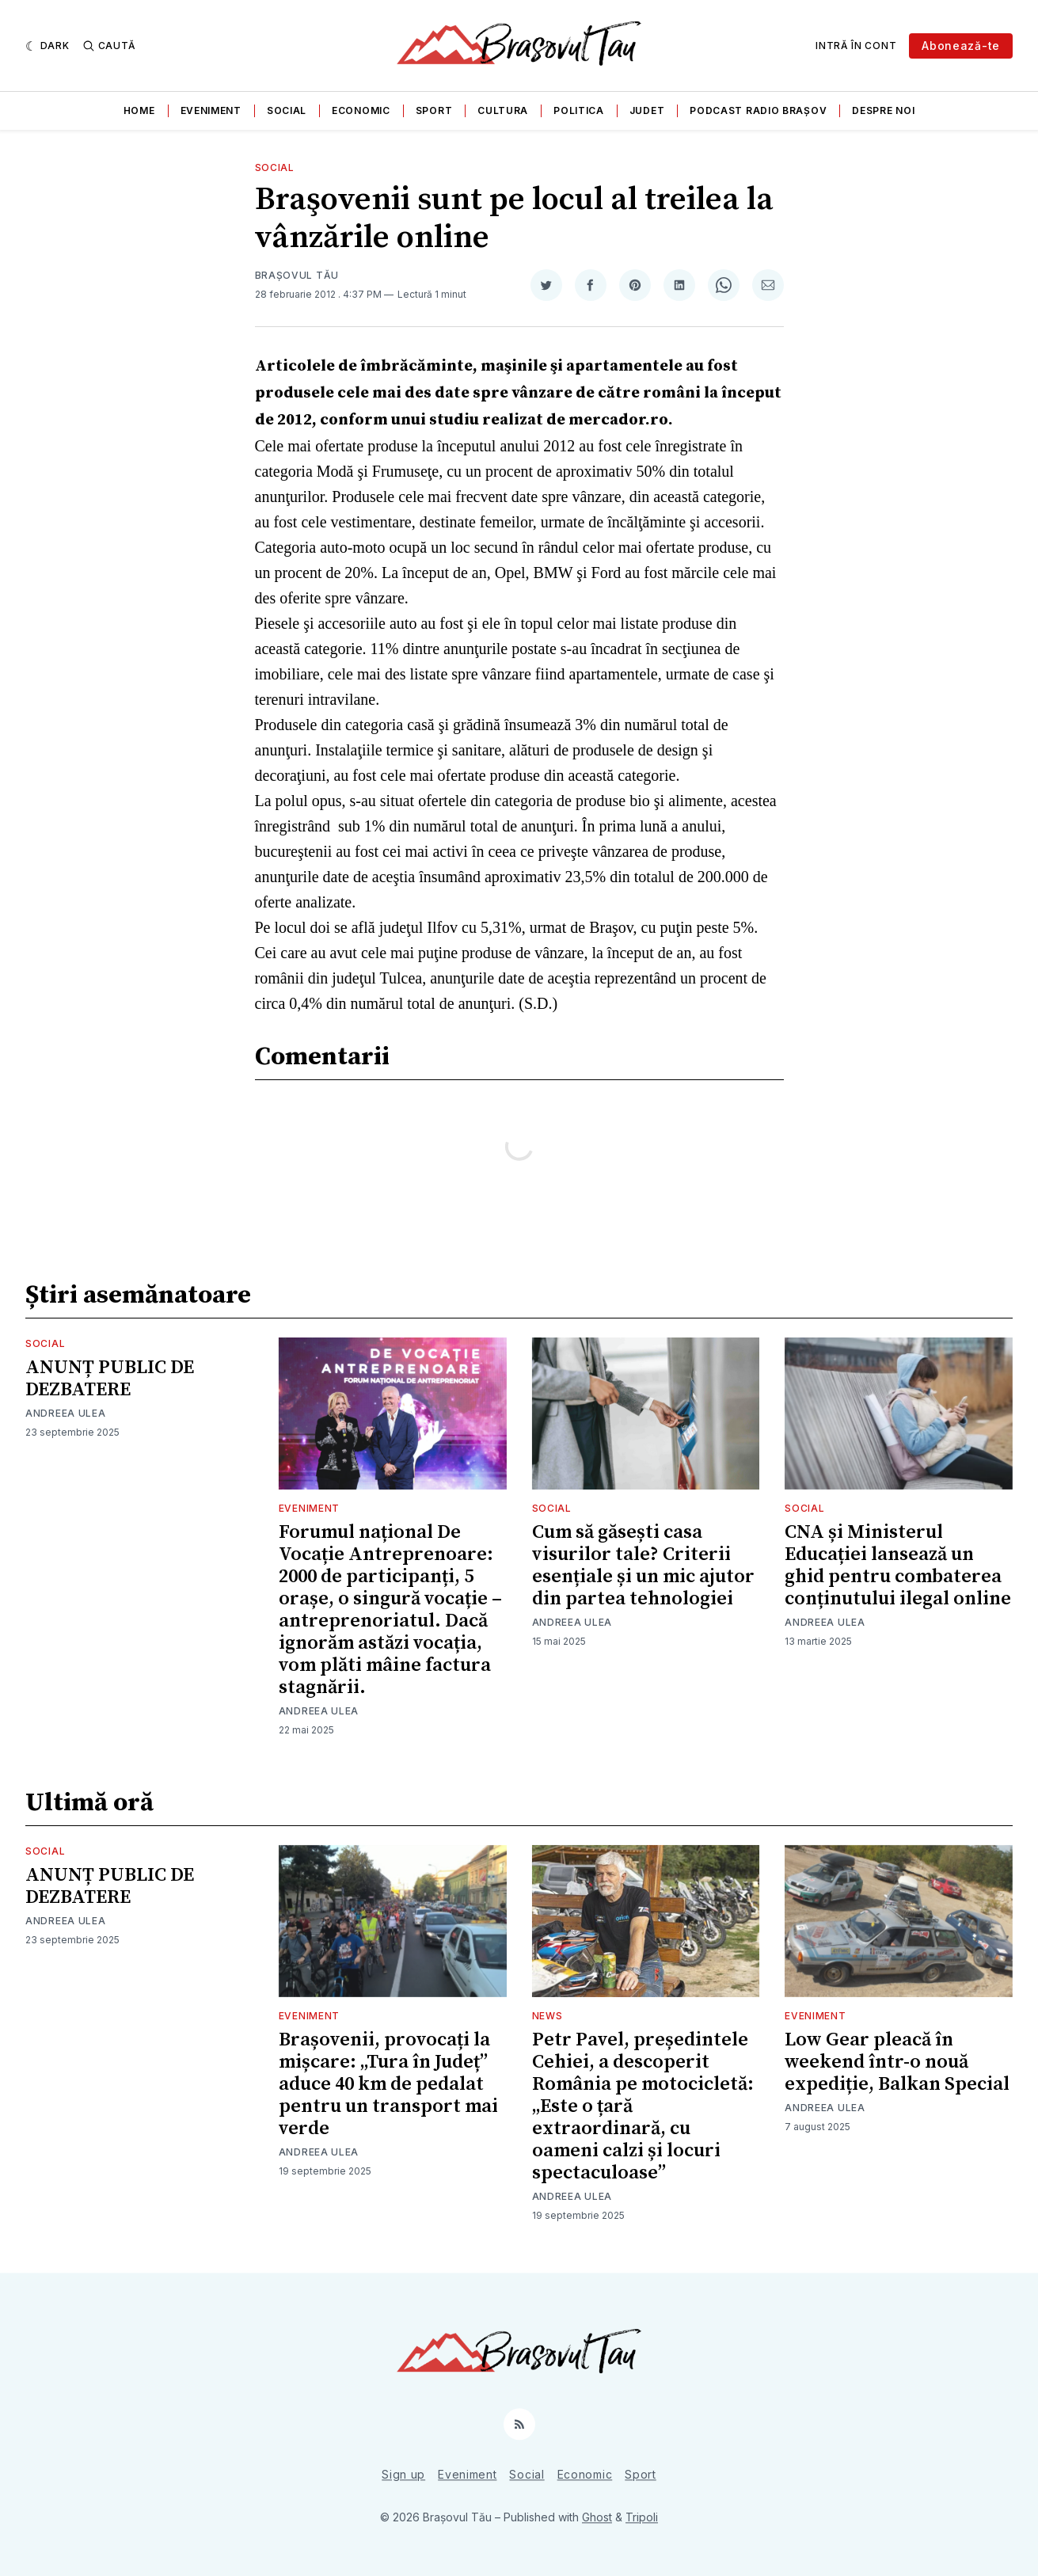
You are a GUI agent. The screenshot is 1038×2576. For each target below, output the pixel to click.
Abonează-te (961, 45)
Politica (578, 110)
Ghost (597, 2517)
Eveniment (211, 110)
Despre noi (883, 110)
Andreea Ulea (65, 1413)
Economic (361, 110)
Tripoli (641, 2517)
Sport (434, 110)
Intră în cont (856, 45)
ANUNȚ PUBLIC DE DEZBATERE (109, 1379)
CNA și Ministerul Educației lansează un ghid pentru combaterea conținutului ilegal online (898, 1565)
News (547, 2016)
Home (139, 110)
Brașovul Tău (297, 275)
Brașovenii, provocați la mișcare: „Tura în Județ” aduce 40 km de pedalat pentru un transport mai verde (388, 2084)
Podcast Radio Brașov (758, 110)
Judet (647, 110)
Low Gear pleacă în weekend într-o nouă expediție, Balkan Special (897, 2062)
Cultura (502, 110)
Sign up (403, 2474)
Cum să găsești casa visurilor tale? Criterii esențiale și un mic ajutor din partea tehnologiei (643, 1565)
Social (286, 110)
